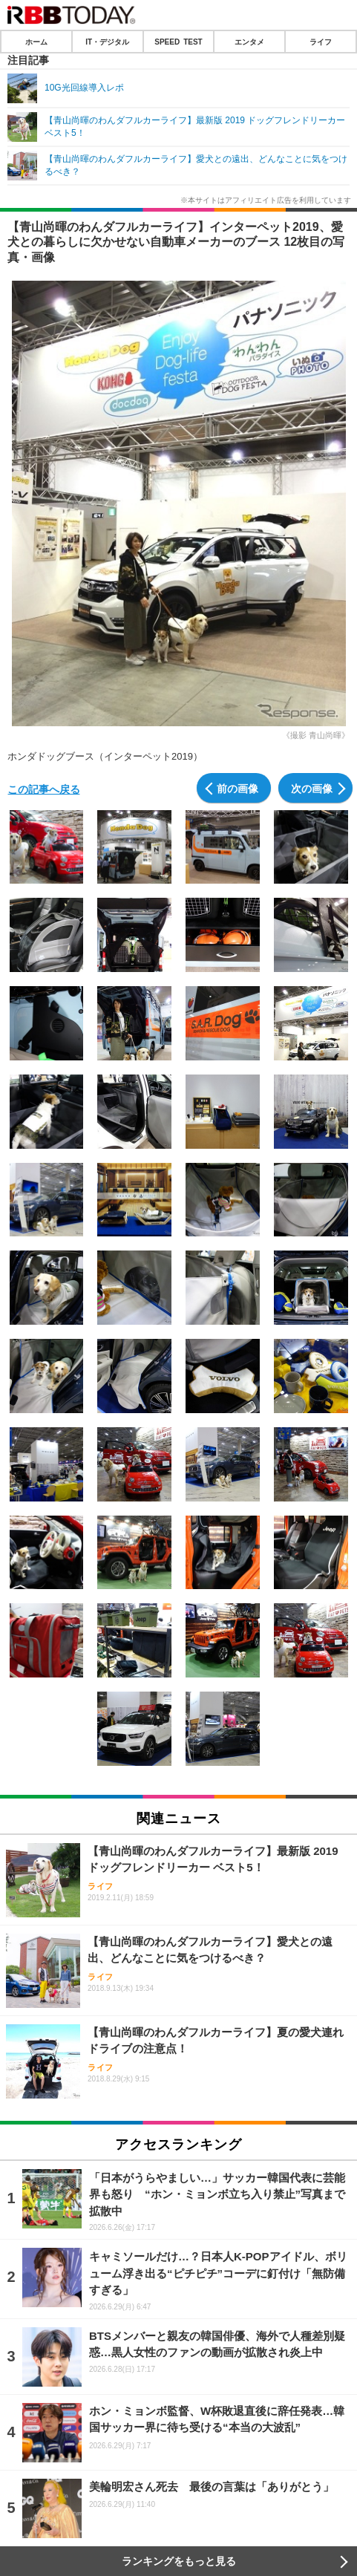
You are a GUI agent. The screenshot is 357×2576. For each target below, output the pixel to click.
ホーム (36, 41)
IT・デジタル (107, 41)
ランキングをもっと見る (179, 2561)
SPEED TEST (178, 41)
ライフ (320, 41)
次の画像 (312, 788)
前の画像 (237, 788)
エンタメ (249, 41)
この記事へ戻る (43, 788)
